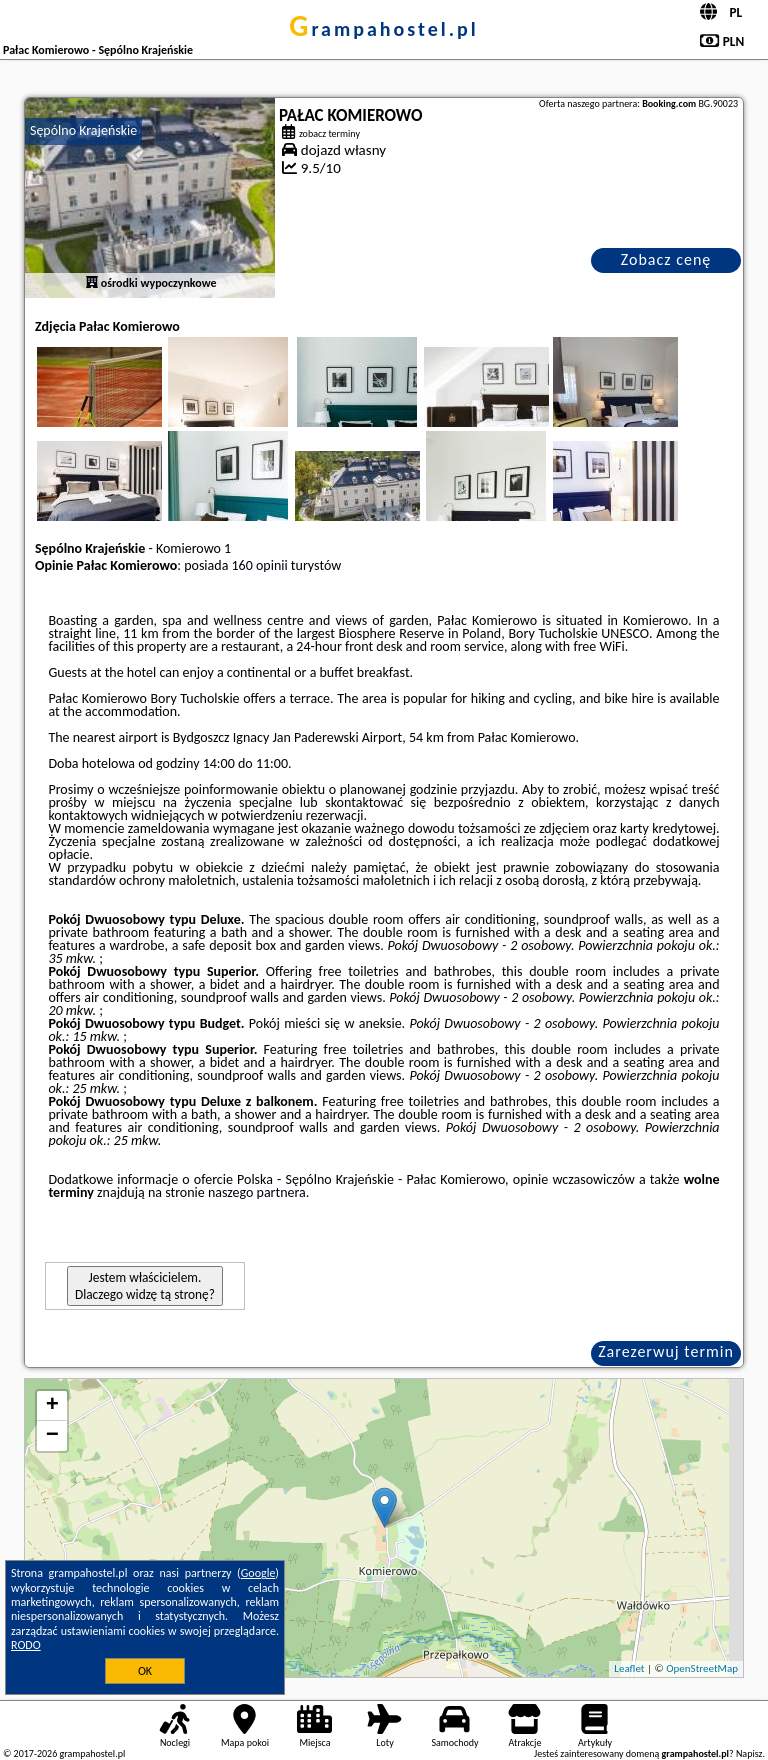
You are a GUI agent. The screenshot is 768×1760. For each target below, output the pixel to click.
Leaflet (629, 1668)
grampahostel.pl (383, 29)
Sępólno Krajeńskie (83, 130)
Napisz (749, 1753)
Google (258, 1573)
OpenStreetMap (702, 1668)
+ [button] (52, 1406)
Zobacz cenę (666, 259)
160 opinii (260, 565)
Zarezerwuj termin (666, 1351)
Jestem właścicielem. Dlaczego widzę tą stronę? (145, 1286)
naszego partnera (257, 1192)
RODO (26, 1645)
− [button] (52, 1436)
